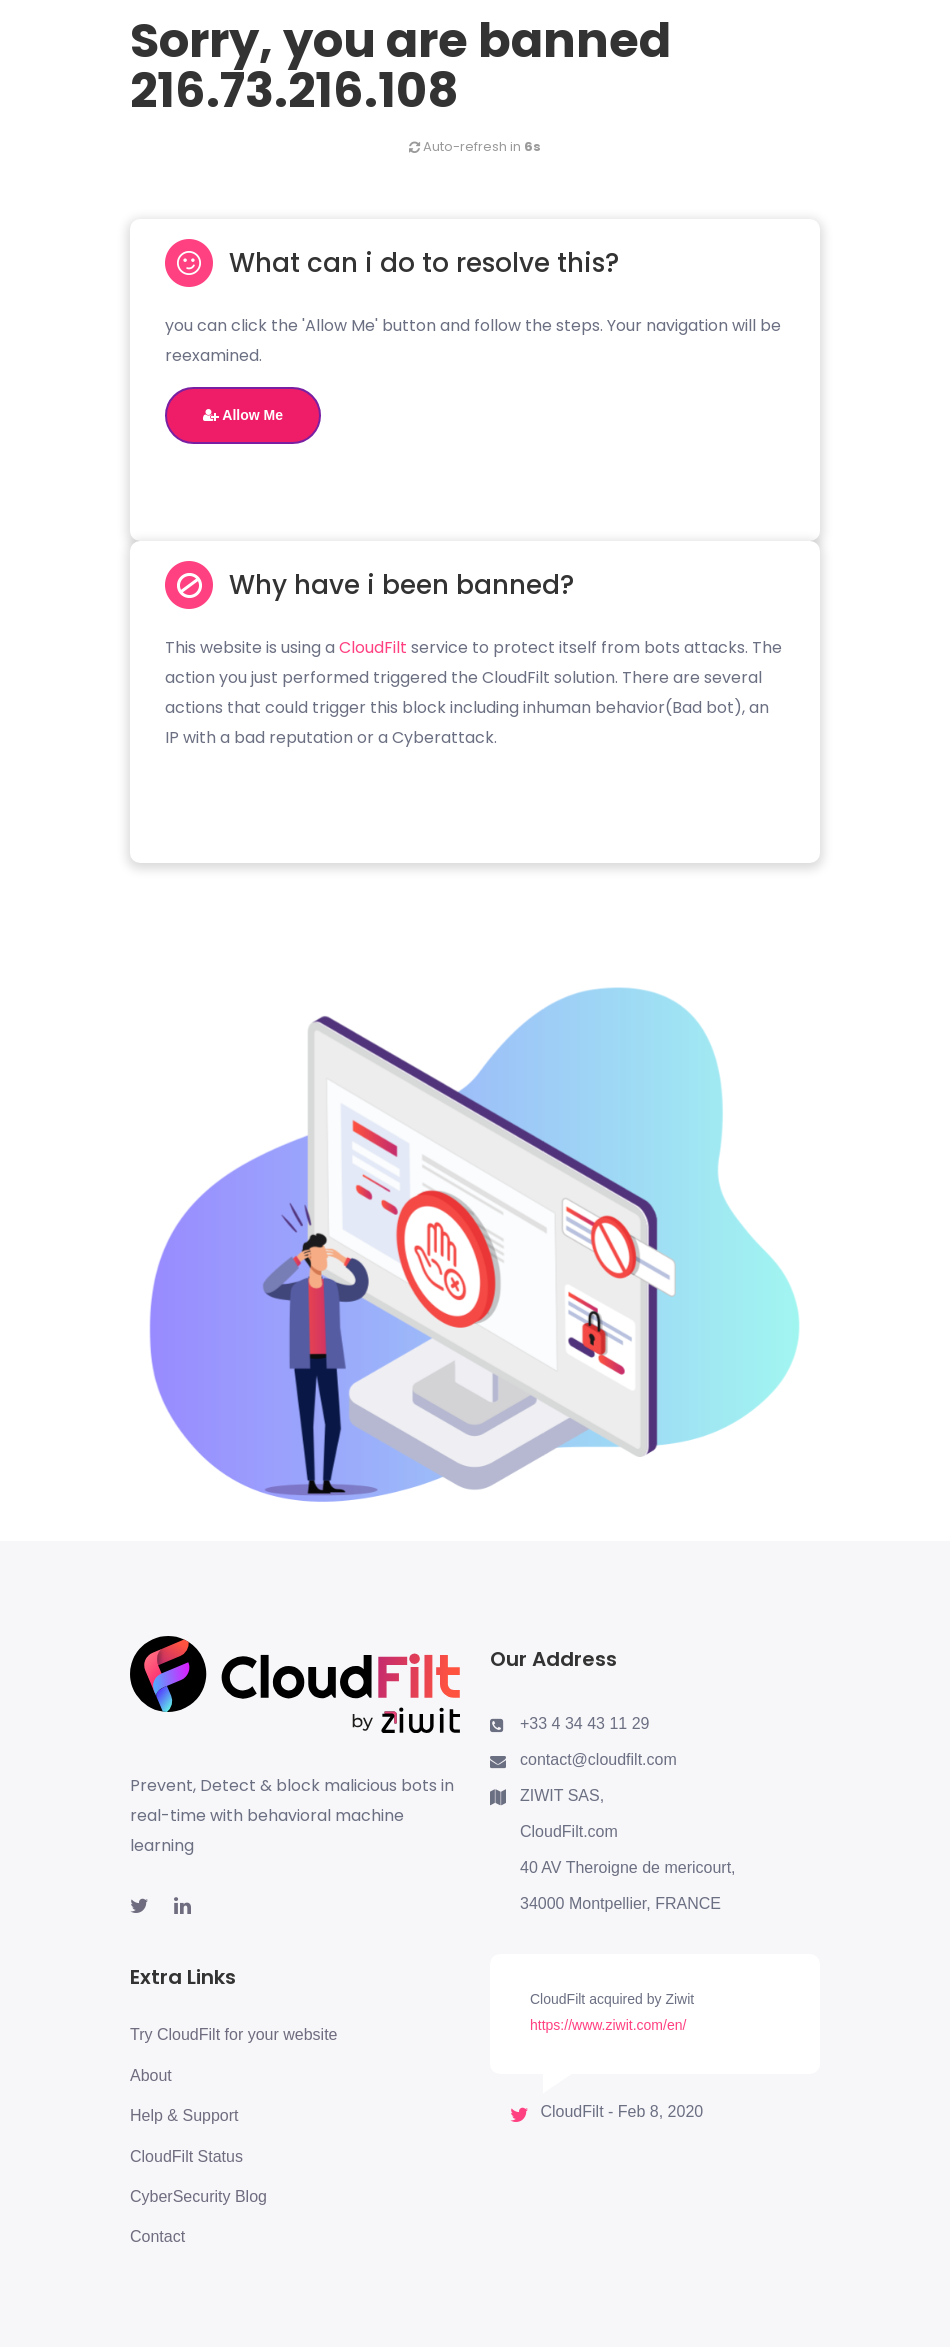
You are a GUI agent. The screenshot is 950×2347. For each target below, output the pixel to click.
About (151, 2075)
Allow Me (243, 415)
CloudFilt (373, 647)
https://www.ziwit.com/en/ (608, 2025)
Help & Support (184, 2115)
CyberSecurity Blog (198, 2196)
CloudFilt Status (186, 2156)
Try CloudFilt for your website (233, 2034)
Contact (157, 2236)
